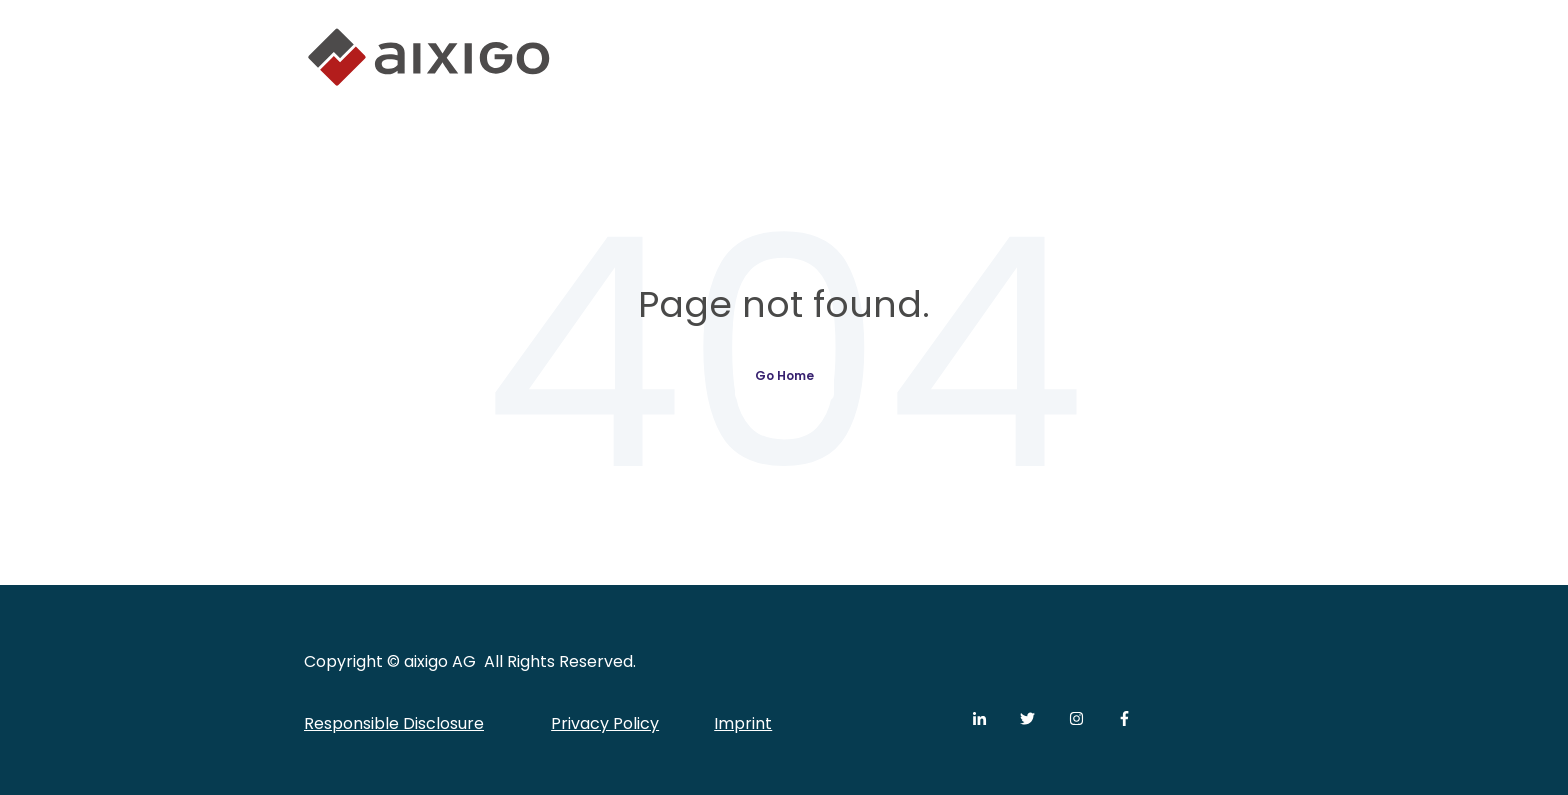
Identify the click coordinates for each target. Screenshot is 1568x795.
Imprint (743, 723)
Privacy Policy (605, 723)
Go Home (784, 375)
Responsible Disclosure (394, 723)
